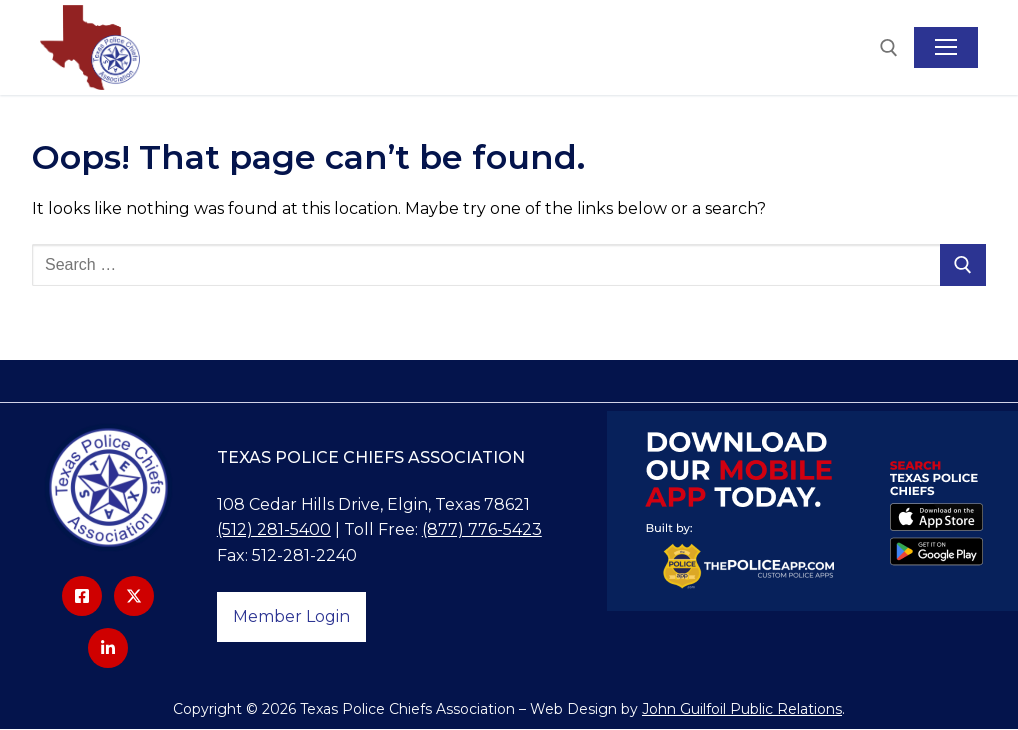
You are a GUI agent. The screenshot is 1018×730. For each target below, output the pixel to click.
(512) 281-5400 (274, 530)
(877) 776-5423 (482, 530)
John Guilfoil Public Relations (742, 709)
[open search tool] (889, 48)
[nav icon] (946, 48)
